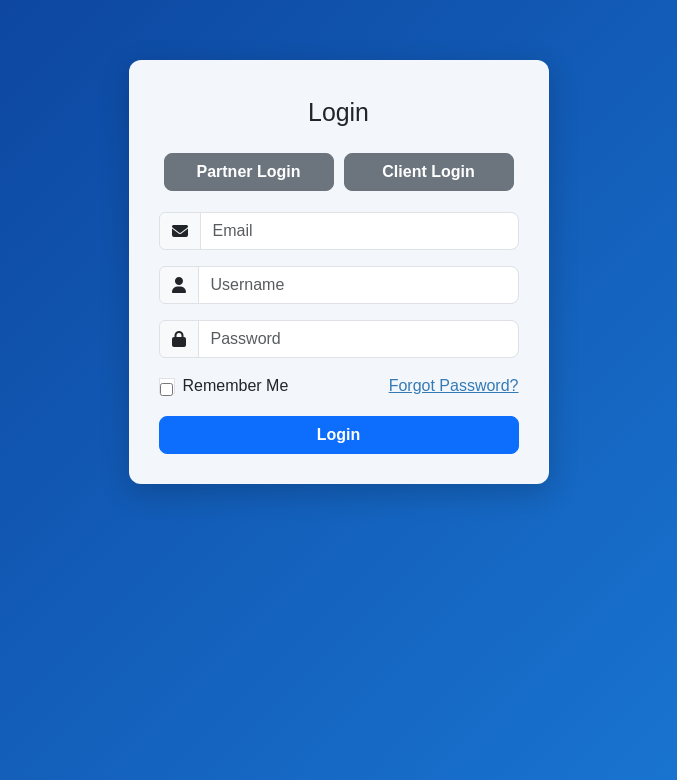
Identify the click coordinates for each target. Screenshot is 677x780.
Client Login (428, 171)
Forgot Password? (454, 385)
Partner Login (248, 171)
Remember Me (236, 385)
